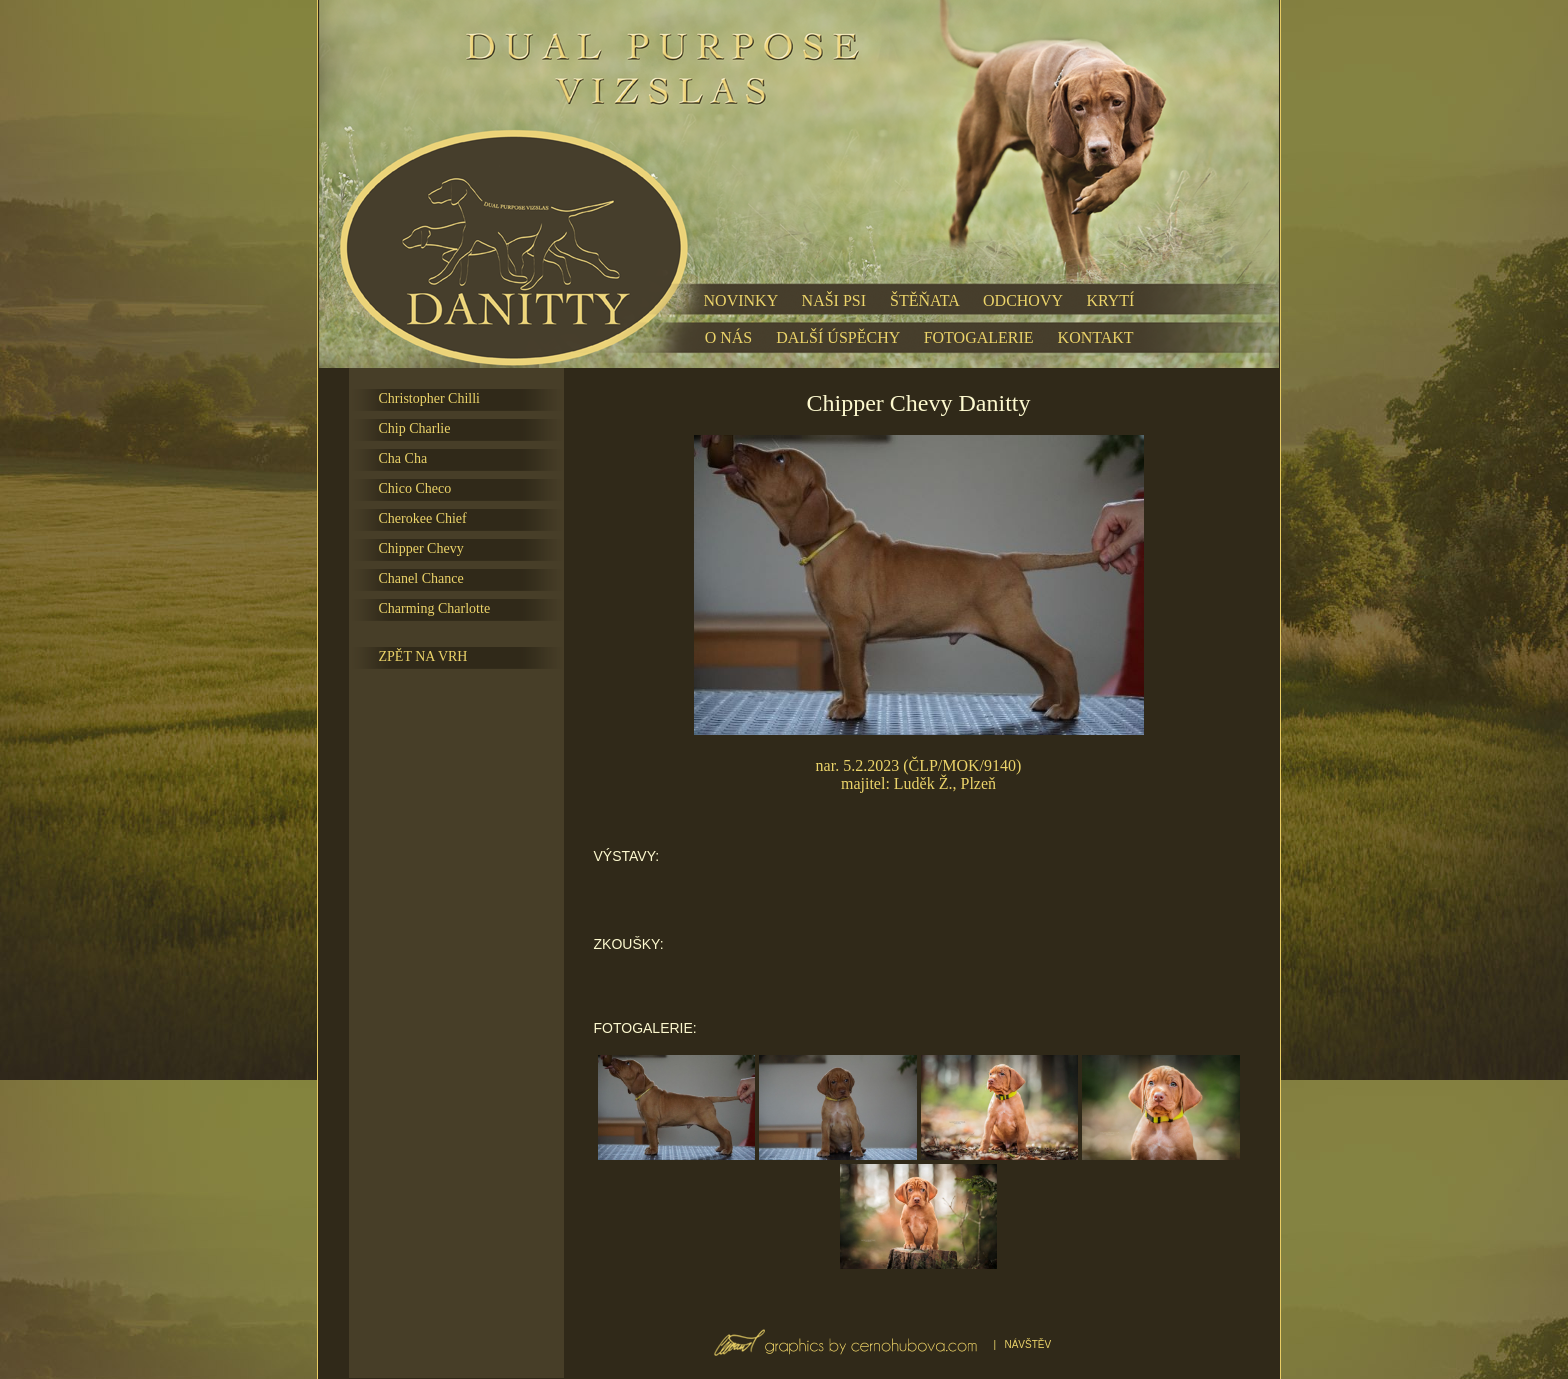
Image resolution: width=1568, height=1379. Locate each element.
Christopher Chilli (430, 398)
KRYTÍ (1110, 300)
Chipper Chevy (421, 548)
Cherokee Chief (423, 518)
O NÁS (729, 337)
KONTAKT (1096, 337)
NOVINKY (741, 300)
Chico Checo (415, 488)
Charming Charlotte (435, 608)
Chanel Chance (421, 578)
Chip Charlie (415, 428)
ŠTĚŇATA (924, 300)
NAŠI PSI (834, 300)
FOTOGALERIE (979, 337)
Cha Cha (403, 458)
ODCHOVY (1022, 300)
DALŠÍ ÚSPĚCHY (837, 337)
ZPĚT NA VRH (423, 656)
